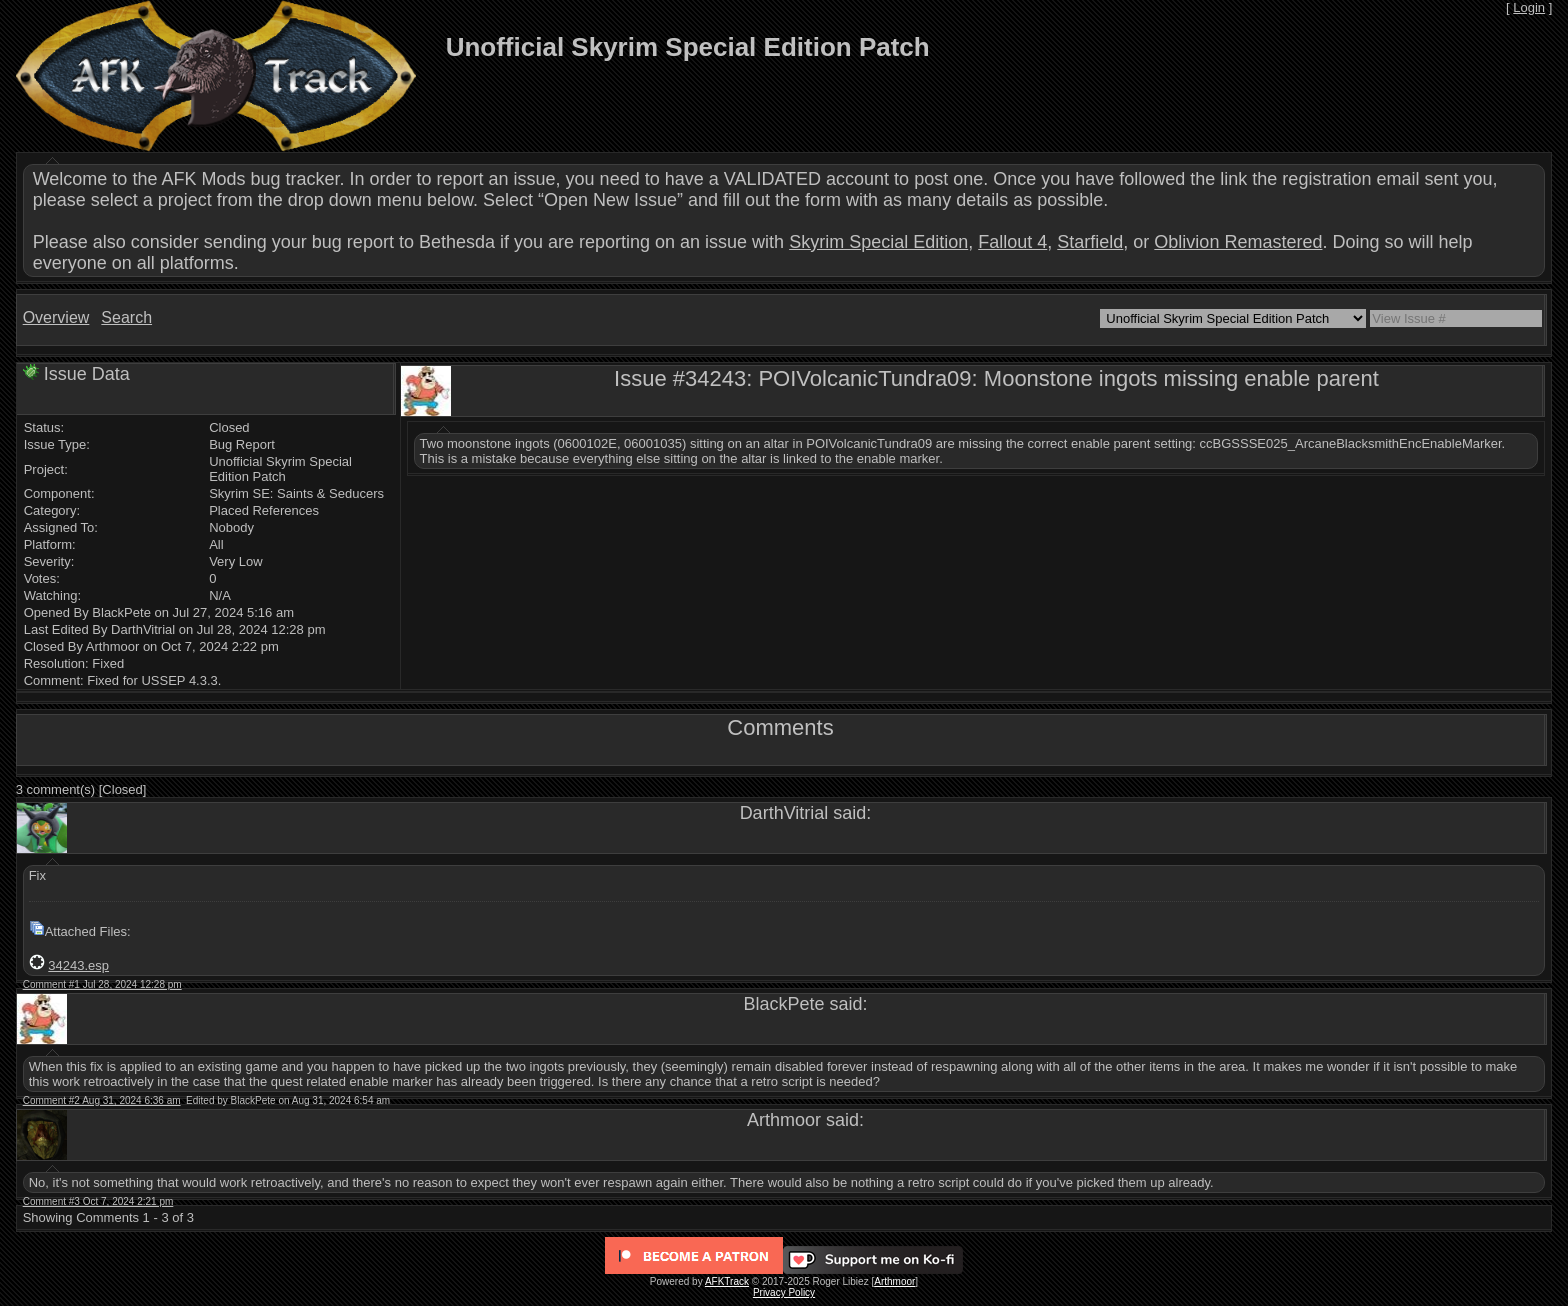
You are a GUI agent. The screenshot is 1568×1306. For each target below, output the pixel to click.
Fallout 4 (1012, 242)
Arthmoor (894, 1281)
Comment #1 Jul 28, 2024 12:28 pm (102, 984)
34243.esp (78, 965)
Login (1529, 7)
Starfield (1090, 242)
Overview (56, 317)
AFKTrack (727, 1281)
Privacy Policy (784, 1292)
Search (126, 317)
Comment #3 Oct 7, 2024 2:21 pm (98, 1201)
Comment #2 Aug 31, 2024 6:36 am (102, 1100)
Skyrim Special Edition (878, 242)
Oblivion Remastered (1238, 242)
